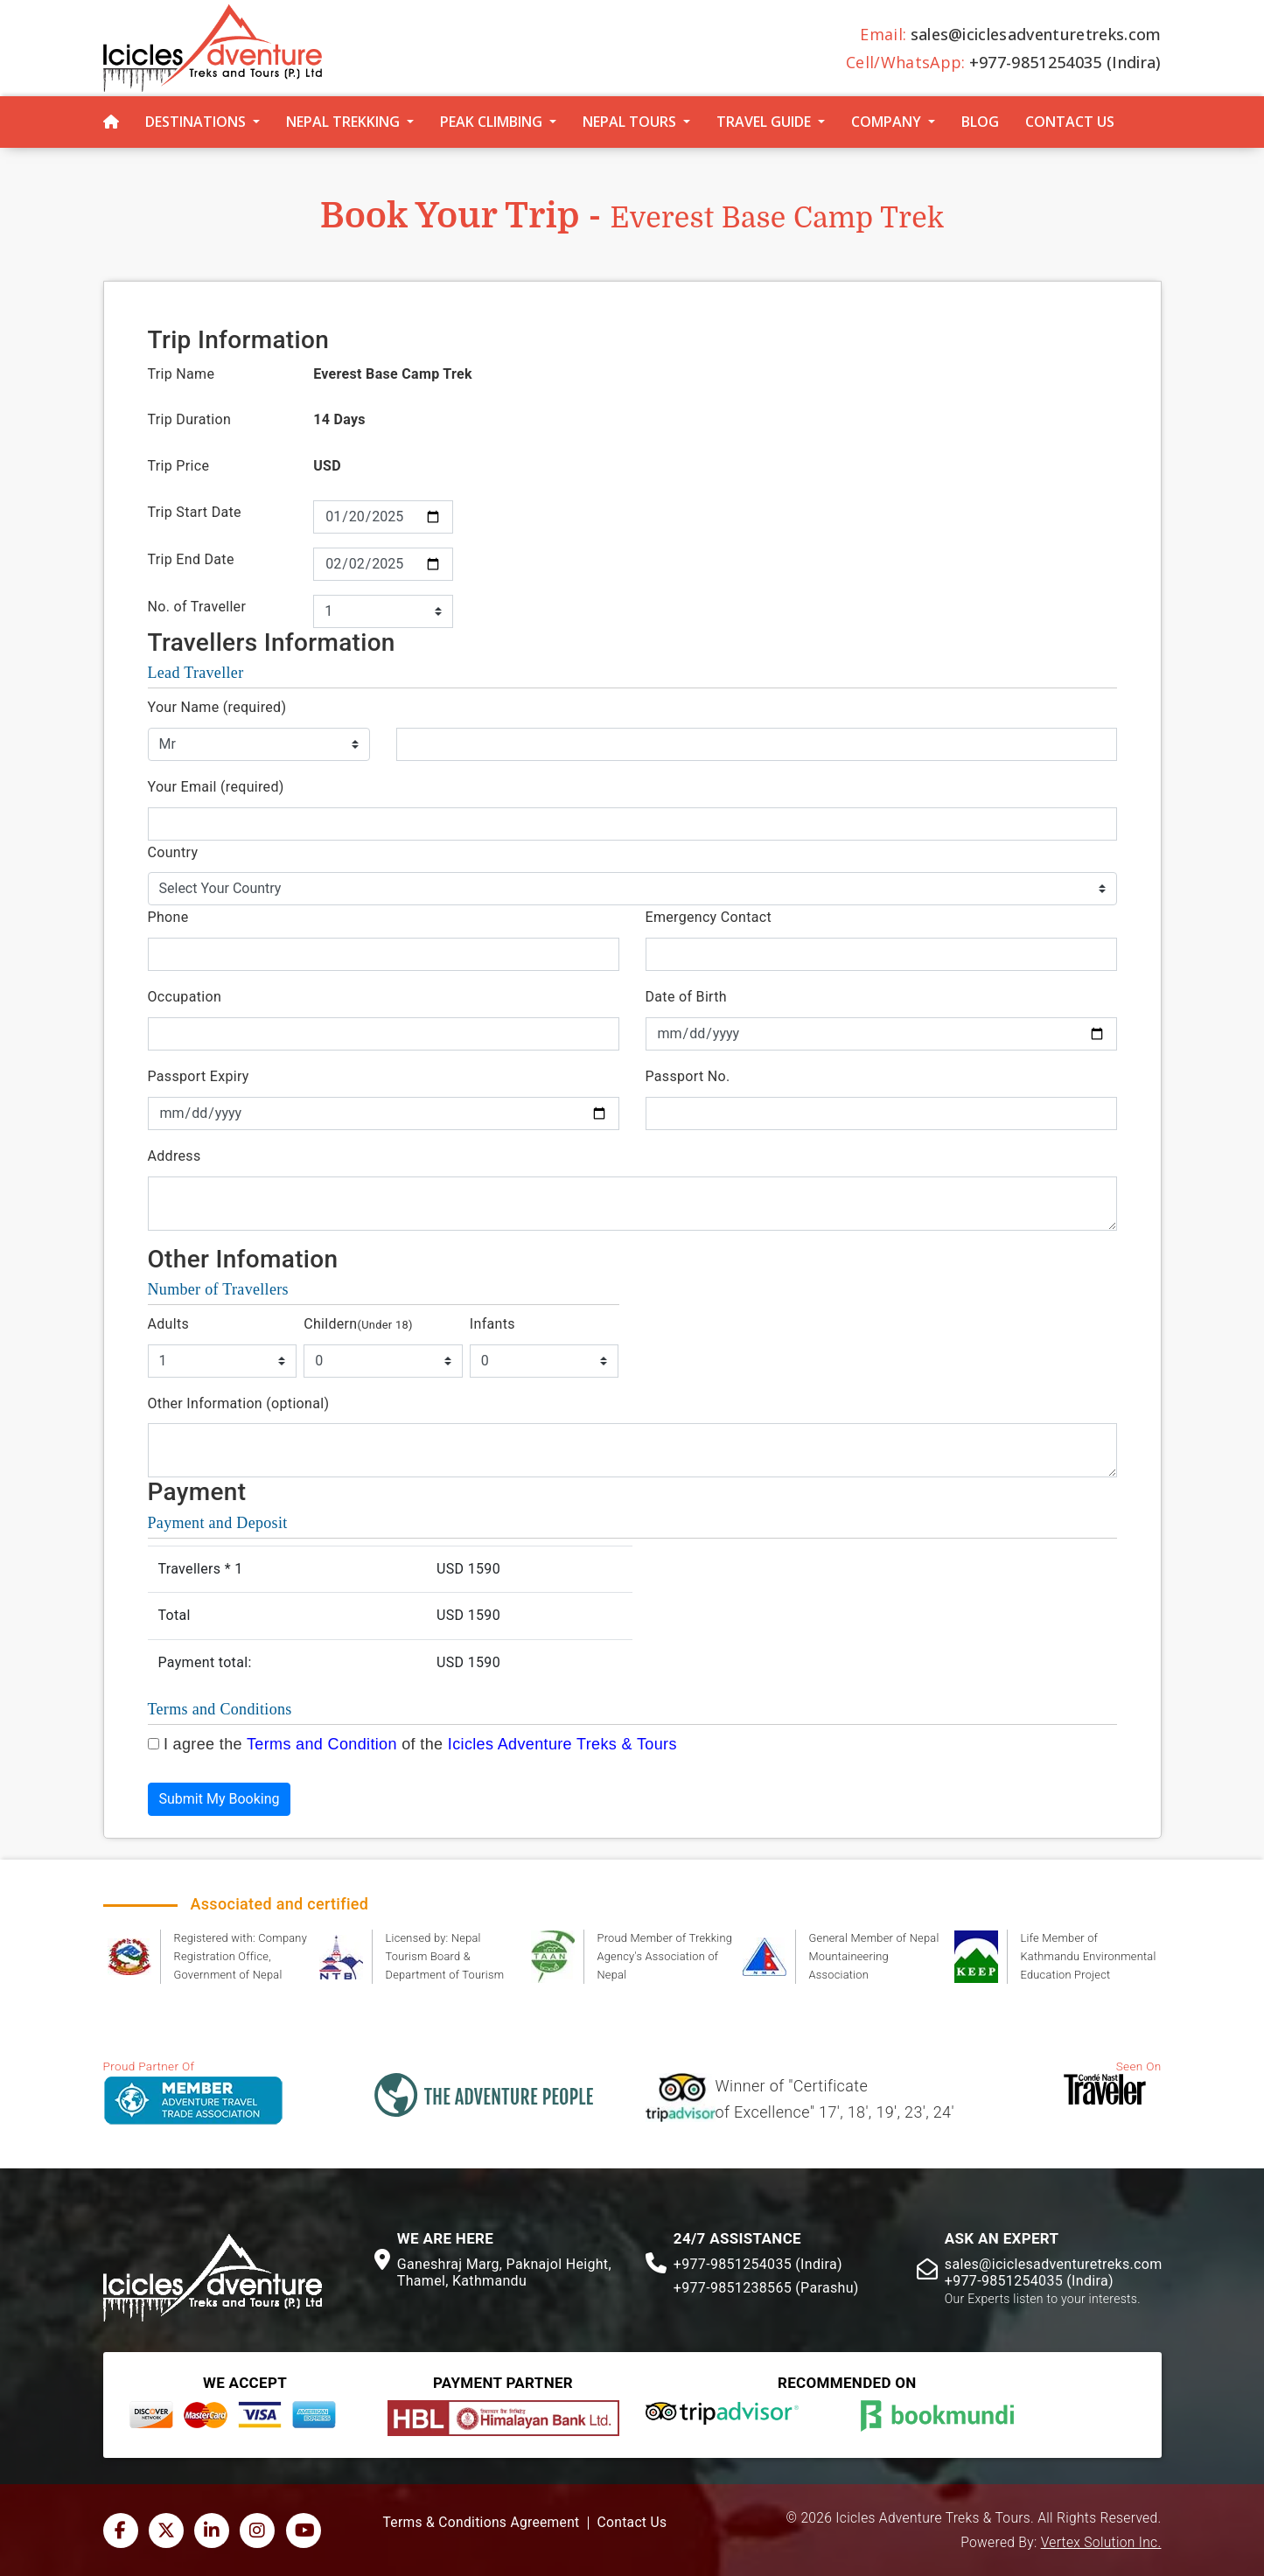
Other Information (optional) (239, 1403)
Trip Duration (190, 419)
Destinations (195, 121)
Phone (168, 917)
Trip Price (179, 465)
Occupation (185, 996)
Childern (358, 1324)
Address (174, 1156)
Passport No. (688, 1076)
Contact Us (1069, 121)
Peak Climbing (491, 121)
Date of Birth (686, 996)
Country (173, 852)
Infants (492, 1324)
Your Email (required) (216, 786)
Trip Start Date (194, 512)
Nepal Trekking (343, 121)
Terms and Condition (322, 1744)
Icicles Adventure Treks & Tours (562, 1744)
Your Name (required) (217, 707)
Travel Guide (763, 121)
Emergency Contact (709, 917)
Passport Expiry (198, 1076)
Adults (169, 1324)
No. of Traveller (197, 606)
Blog (980, 121)
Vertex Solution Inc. (1101, 2543)
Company (886, 121)
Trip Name (181, 374)
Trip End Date (191, 559)
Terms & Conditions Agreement (481, 2523)
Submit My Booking (219, 1799)
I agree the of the (420, 1744)
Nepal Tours (629, 121)
